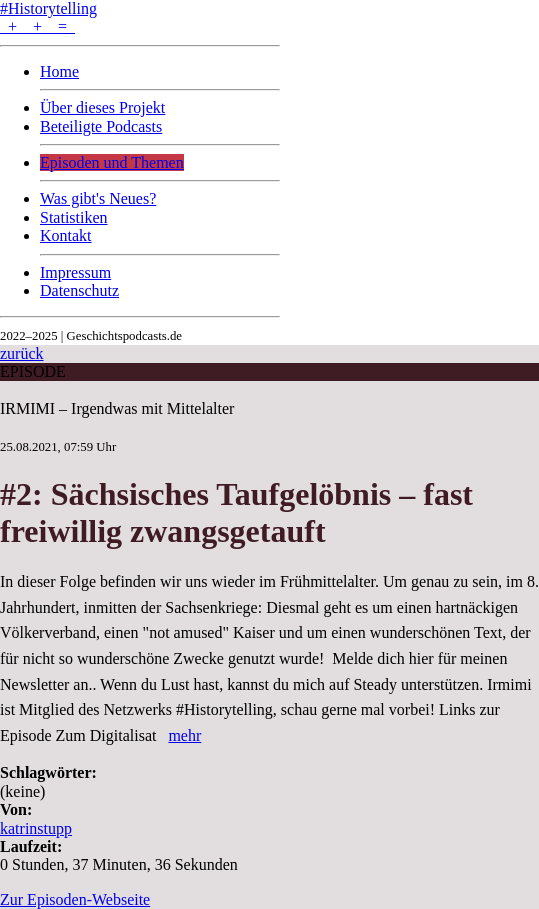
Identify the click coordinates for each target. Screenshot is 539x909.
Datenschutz (79, 290)
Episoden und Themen (112, 162)
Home (59, 71)
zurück (22, 353)
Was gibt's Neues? (98, 198)
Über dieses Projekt (102, 107)
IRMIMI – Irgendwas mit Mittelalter (117, 408)
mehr (184, 735)
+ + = (37, 26)
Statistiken (74, 217)
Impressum (75, 272)
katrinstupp (36, 828)
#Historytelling (48, 8)
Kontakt (66, 235)
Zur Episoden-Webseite (75, 899)
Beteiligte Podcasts (101, 126)
